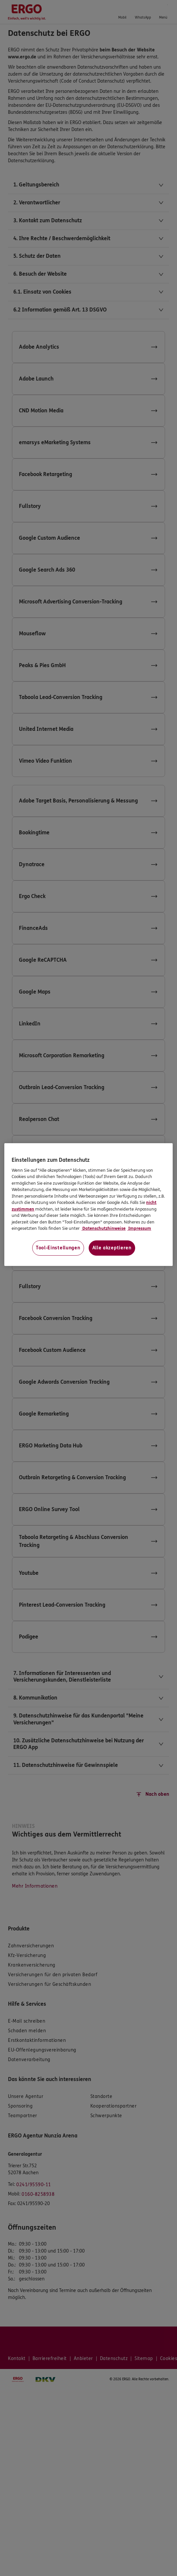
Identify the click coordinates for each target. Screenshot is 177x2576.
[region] (88, 1204)
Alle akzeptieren (112, 1248)
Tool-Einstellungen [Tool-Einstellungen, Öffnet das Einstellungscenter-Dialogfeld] (58, 1248)
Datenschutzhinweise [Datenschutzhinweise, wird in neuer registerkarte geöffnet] (103, 1228)
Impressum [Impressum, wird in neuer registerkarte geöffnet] (139, 1228)
